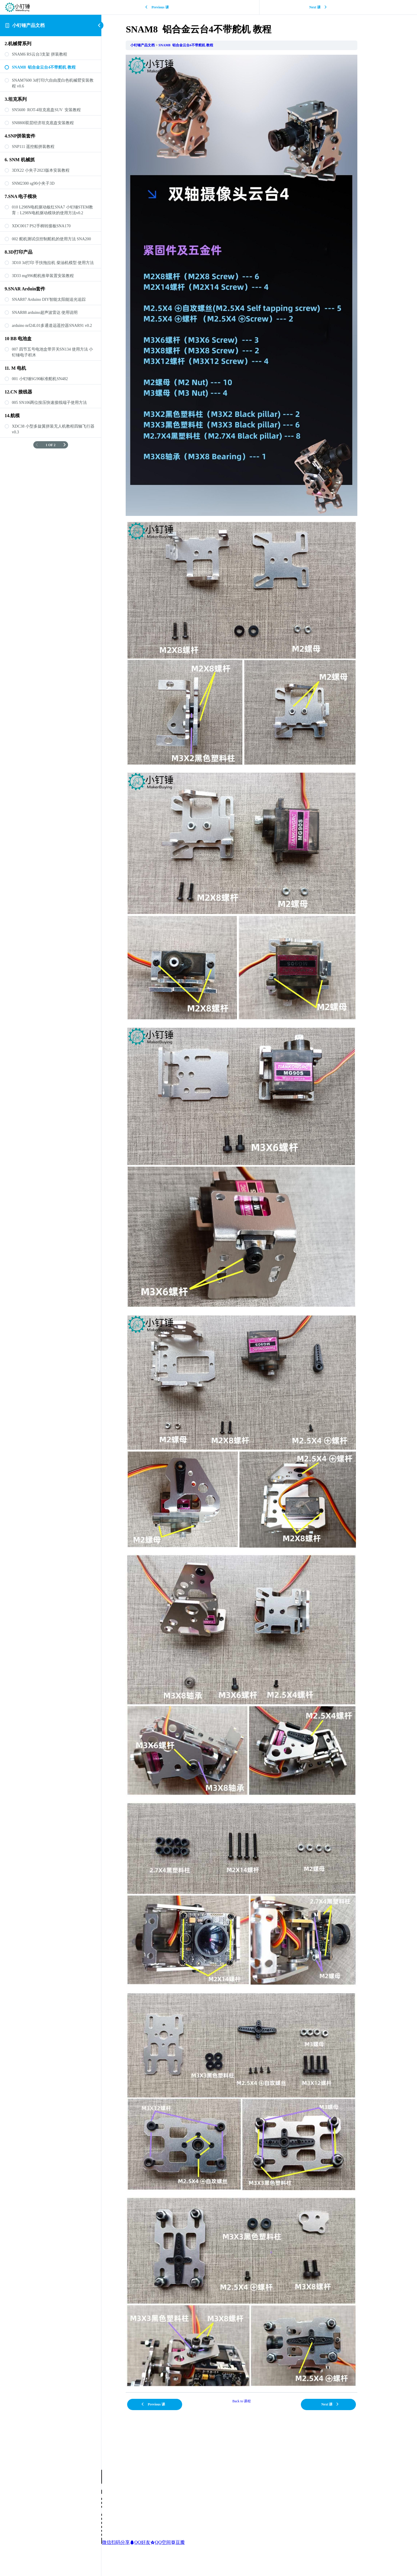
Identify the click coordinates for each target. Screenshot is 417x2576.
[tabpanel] (259, 1221)
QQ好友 (140, 2542)
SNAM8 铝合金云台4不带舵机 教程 (203, 45)
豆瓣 (178, 2542)
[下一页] (64, 445)
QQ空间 (160, 2542)
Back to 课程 (259, 2401)
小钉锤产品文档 (28, 25)
